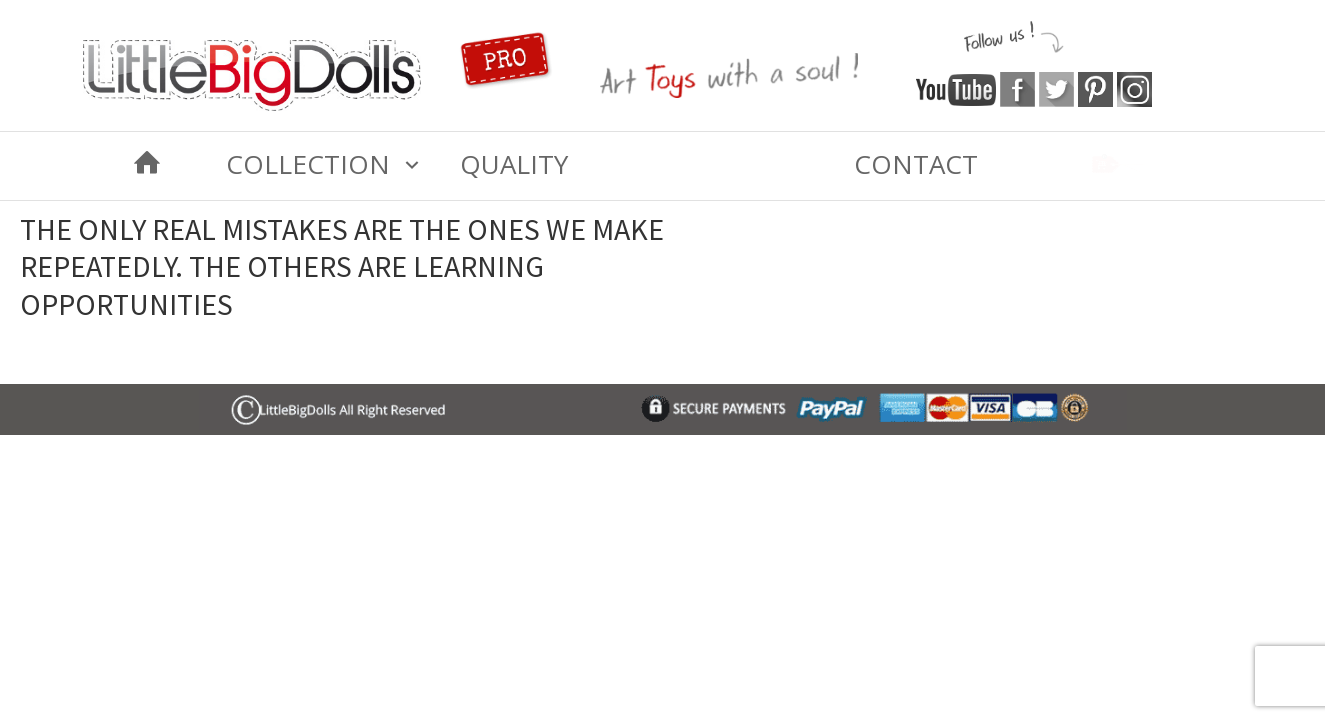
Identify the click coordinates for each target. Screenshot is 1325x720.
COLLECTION (308, 164)
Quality (514, 164)
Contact (916, 164)
